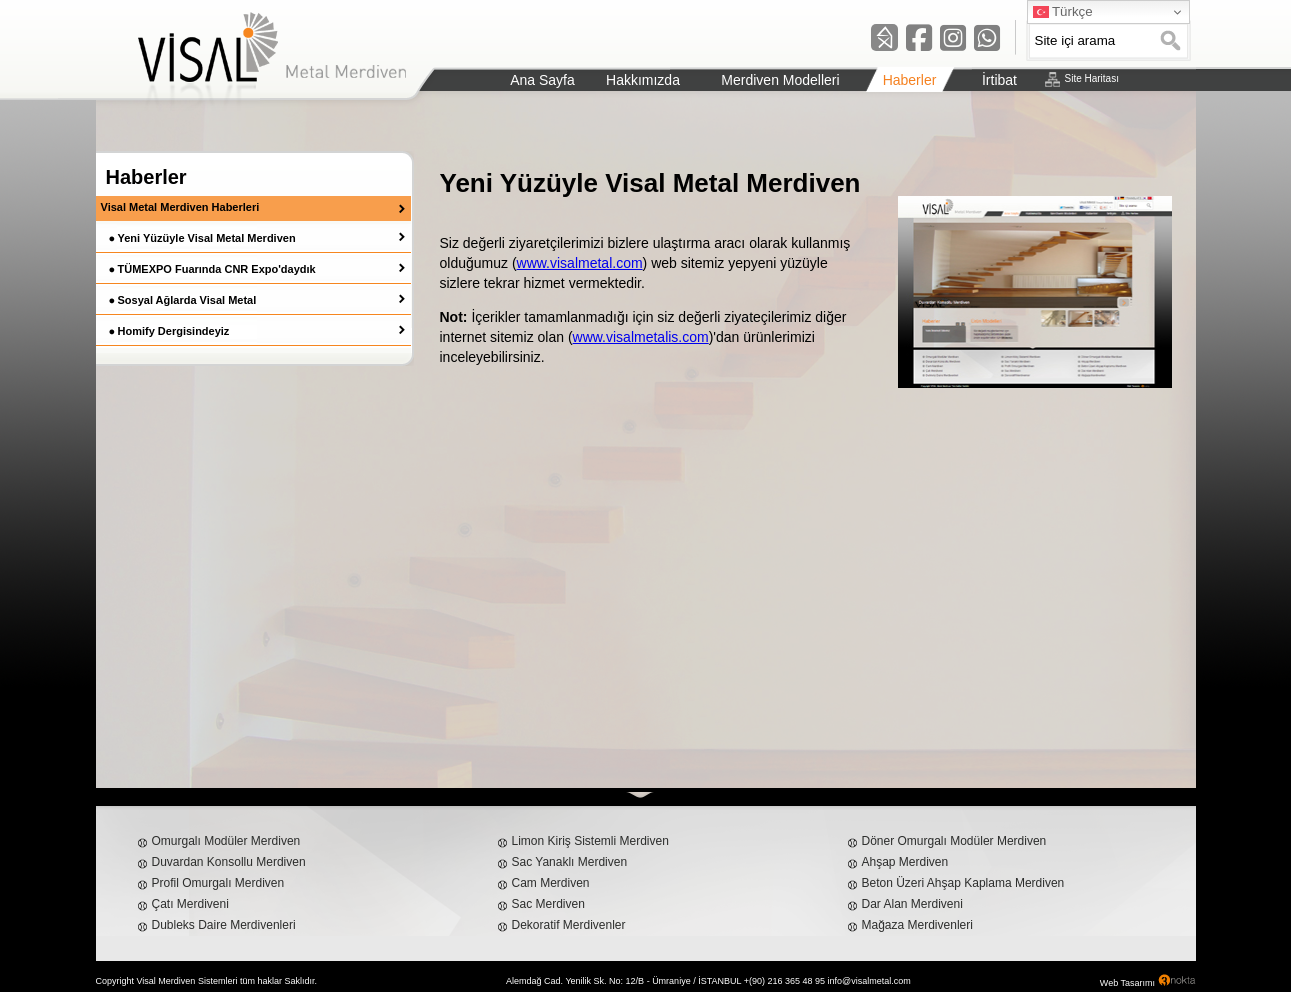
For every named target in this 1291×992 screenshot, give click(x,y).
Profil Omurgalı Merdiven (218, 883)
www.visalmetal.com (580, 263)
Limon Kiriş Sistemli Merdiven (590, 841)
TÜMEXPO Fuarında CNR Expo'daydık (217, 269)
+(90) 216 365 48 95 (784, 981)
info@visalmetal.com (869, 981)
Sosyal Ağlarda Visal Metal (187, 300)
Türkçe (1063, 12)
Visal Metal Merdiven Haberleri (180, 207)
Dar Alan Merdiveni (912, 904)
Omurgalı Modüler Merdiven (226, 841)
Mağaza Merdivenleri (917, 925)
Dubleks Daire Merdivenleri (224, 925)
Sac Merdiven (548, 904)
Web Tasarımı (1127, 983)
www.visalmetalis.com (641, 337)
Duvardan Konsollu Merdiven (229, 862)
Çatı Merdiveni (190, 904)
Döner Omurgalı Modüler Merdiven (954, 841)
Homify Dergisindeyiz (174, 331)
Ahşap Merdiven (905, 862)
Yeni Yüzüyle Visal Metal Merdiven (207, 238)
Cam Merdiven (551, 883)
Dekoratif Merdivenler (569, 925)
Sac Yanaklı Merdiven (570, 862)
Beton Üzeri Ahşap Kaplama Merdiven (963, 883)
